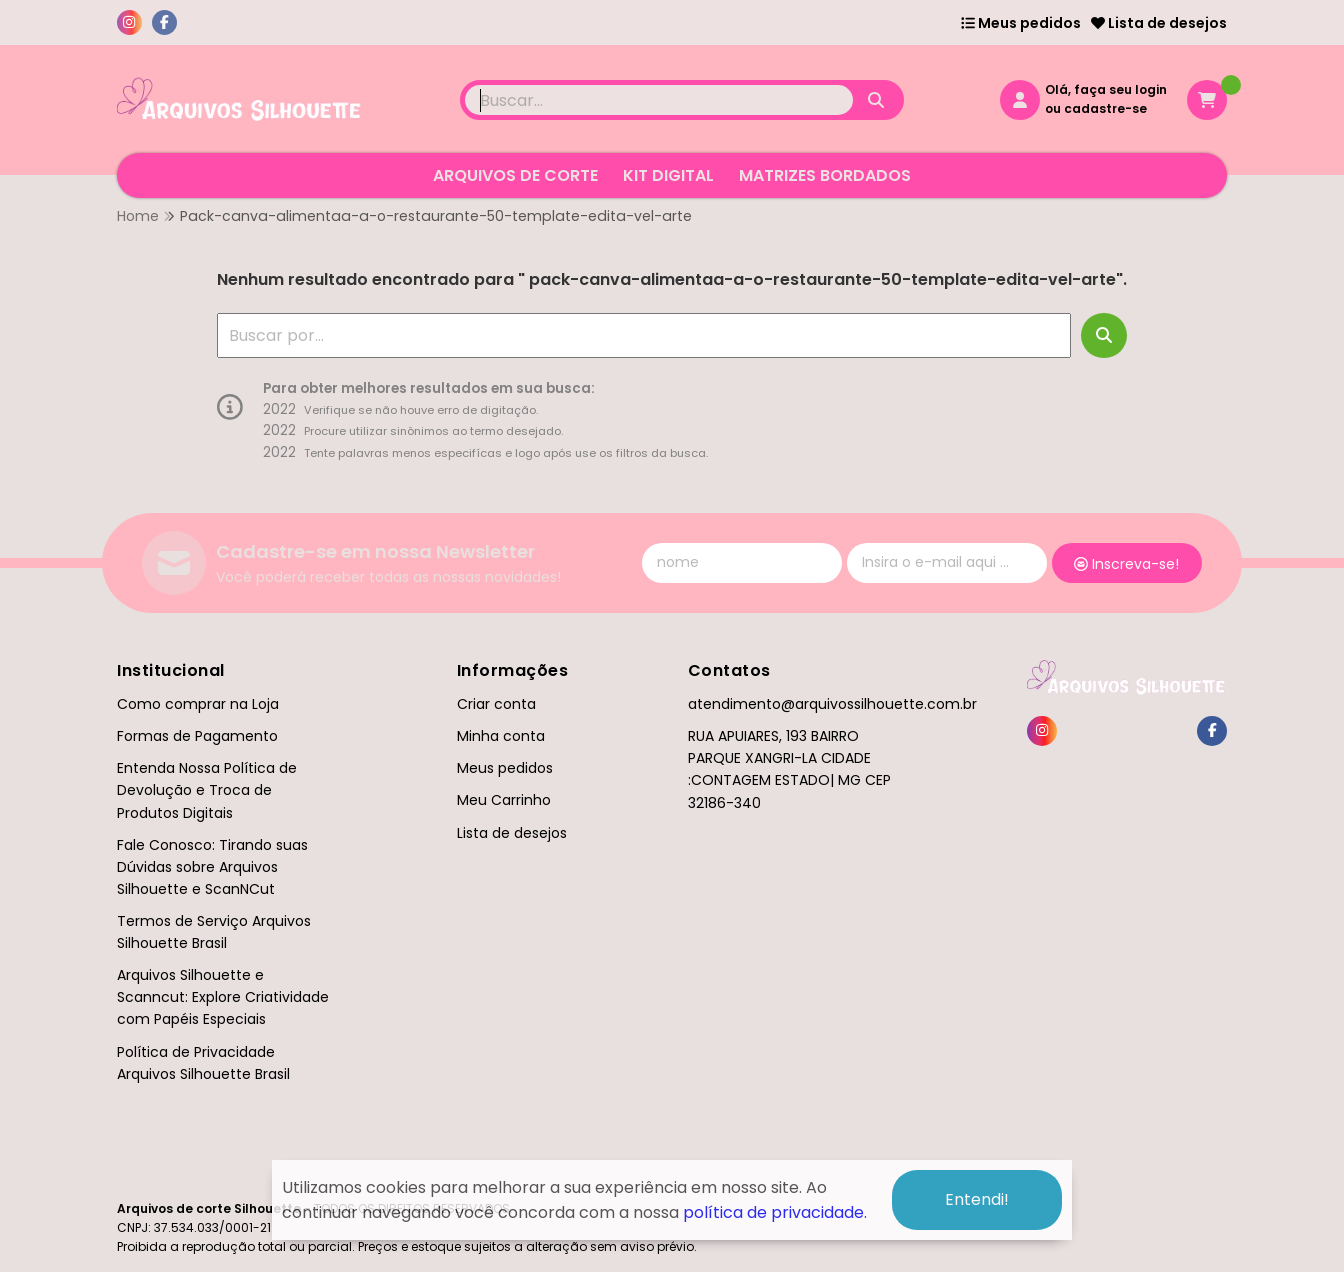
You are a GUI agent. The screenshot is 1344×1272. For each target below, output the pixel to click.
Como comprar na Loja (198, 704)
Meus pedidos (1021, 23)
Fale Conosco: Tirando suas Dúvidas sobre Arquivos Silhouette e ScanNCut (212, 867)
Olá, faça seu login (1106, 89)
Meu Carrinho (504, 800)
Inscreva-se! (1126, 564)
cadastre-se (1105, 108)
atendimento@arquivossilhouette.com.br (832, 704)
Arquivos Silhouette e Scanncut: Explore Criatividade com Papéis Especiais (223, 997)
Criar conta (496, 704)
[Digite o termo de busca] (659, 100)
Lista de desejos (1159, 23)
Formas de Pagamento (197, 736)
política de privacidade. (775, 1211)
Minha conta (501, 736)
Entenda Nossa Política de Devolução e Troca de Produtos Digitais (207, 790)
